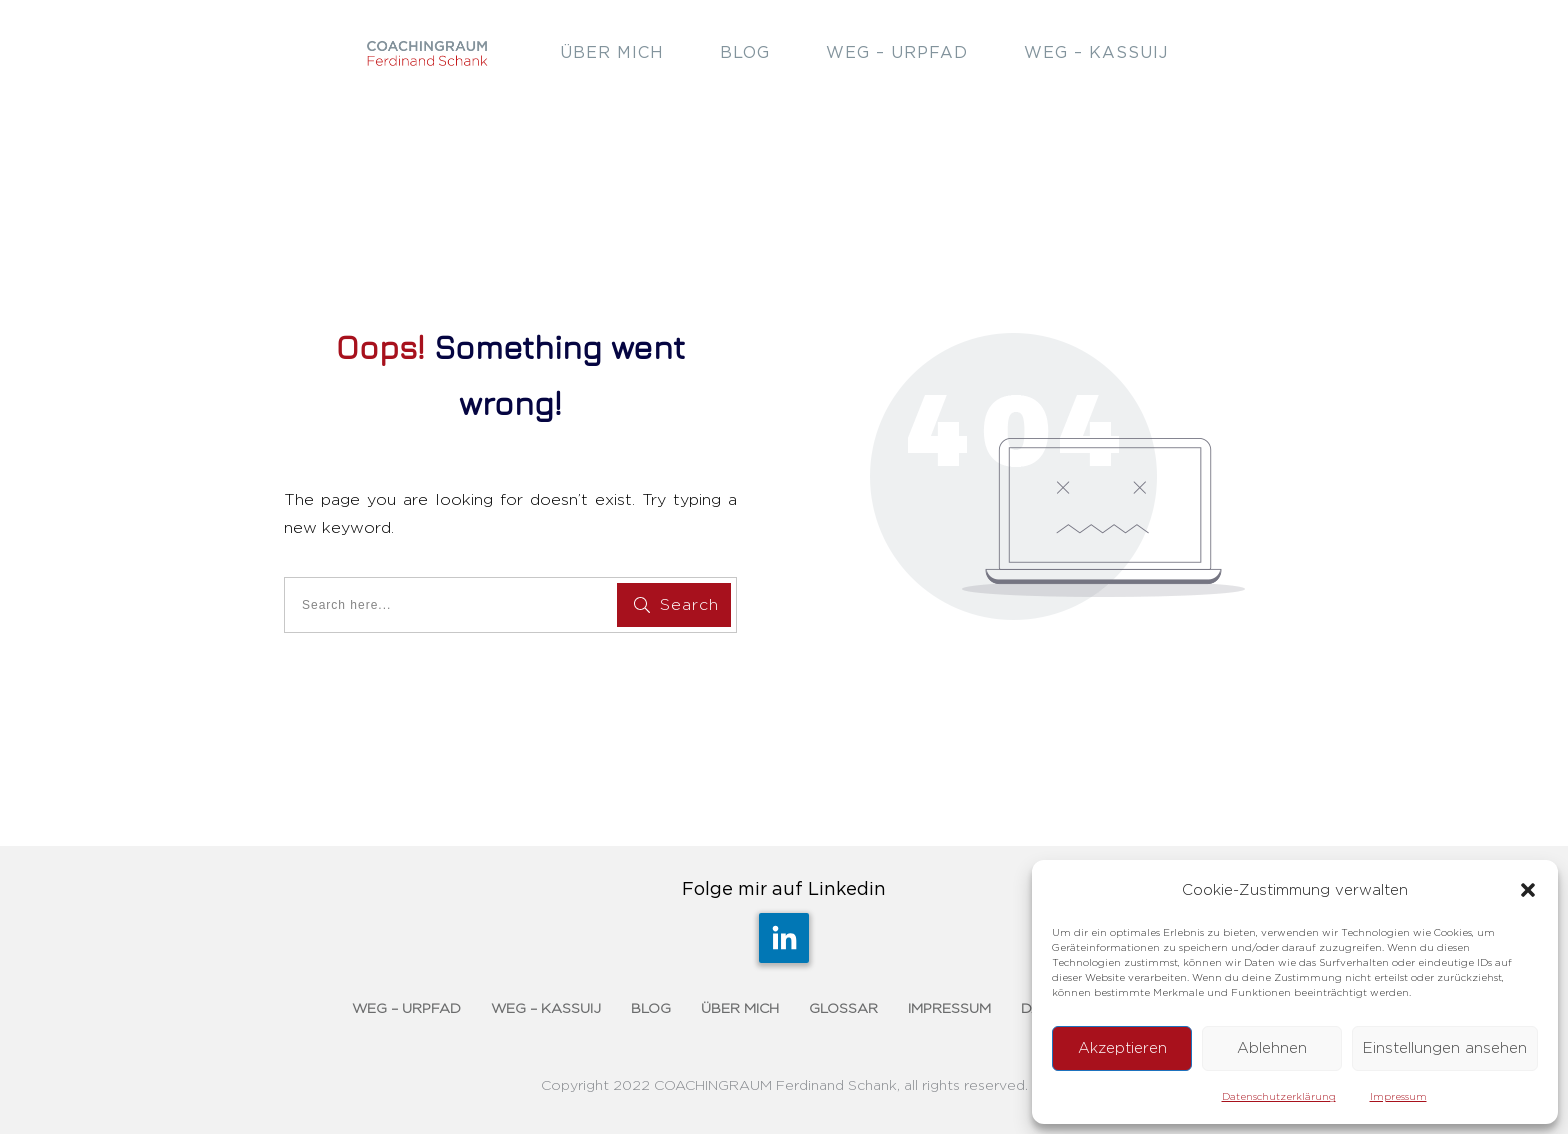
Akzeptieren (1122, 1048)
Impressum (1398, 1097)
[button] (1528, 890)
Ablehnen (1272, 1048)
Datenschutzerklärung (1279, 1097)
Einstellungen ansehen (1445, 1048)
